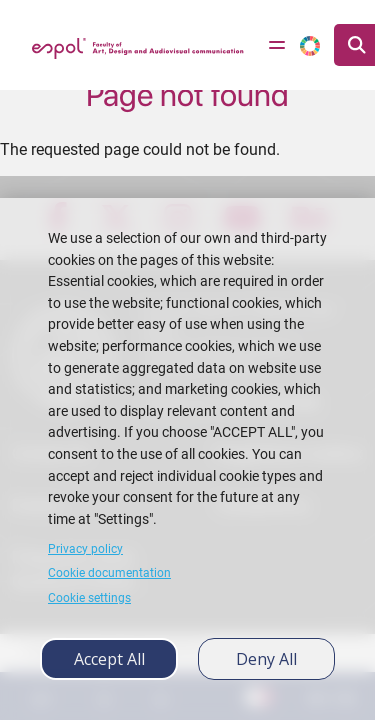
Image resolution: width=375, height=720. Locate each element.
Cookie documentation (109, 573)
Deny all (266, 659)
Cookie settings (89, 598)
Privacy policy (85, 549)
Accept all (109, 659)
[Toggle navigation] (277, 45)
